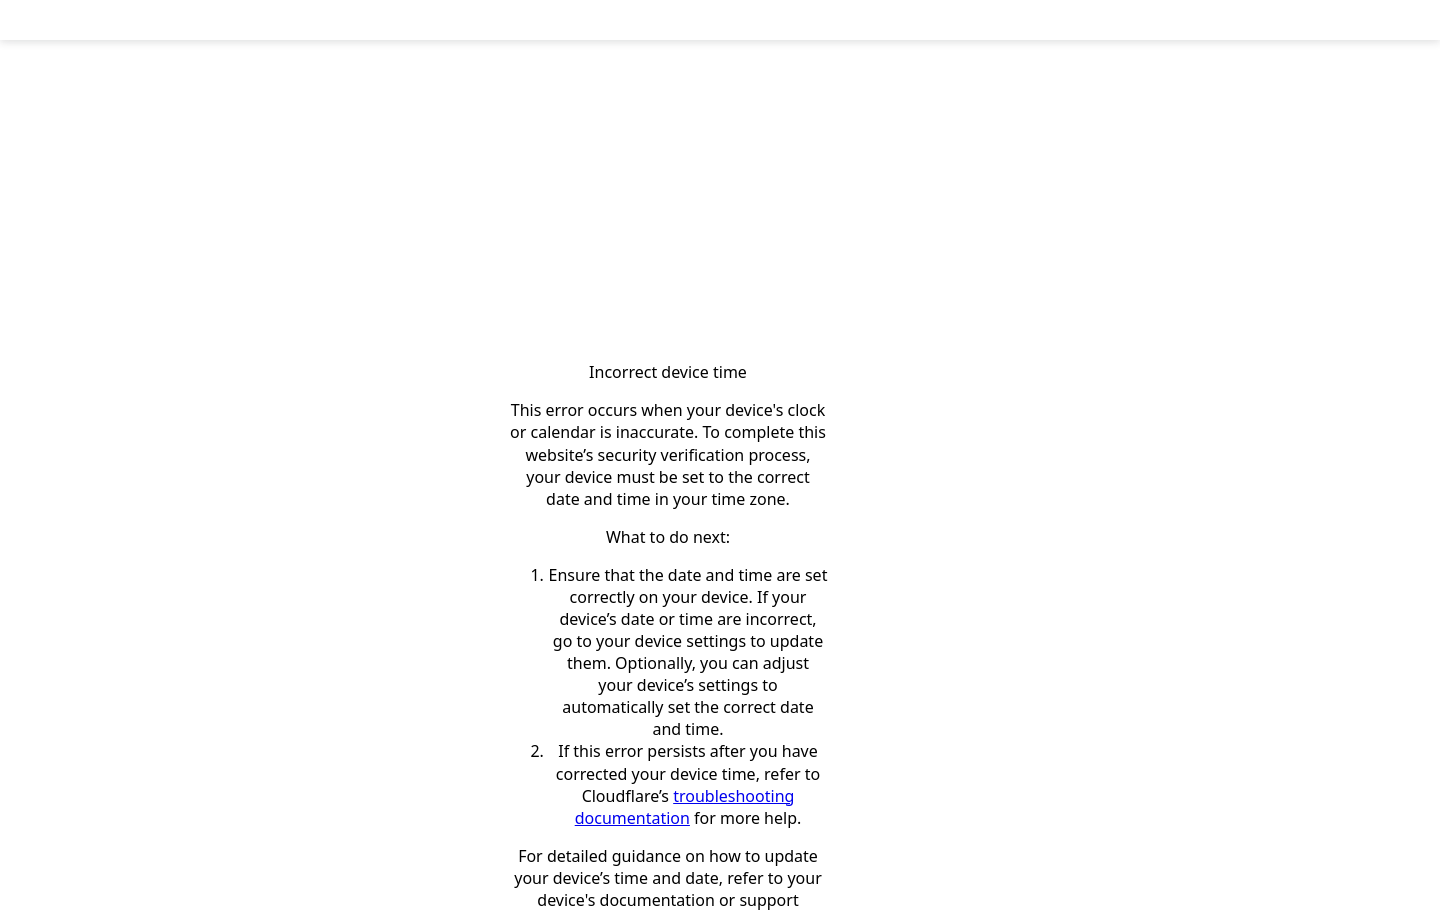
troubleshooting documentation (685, 807)
